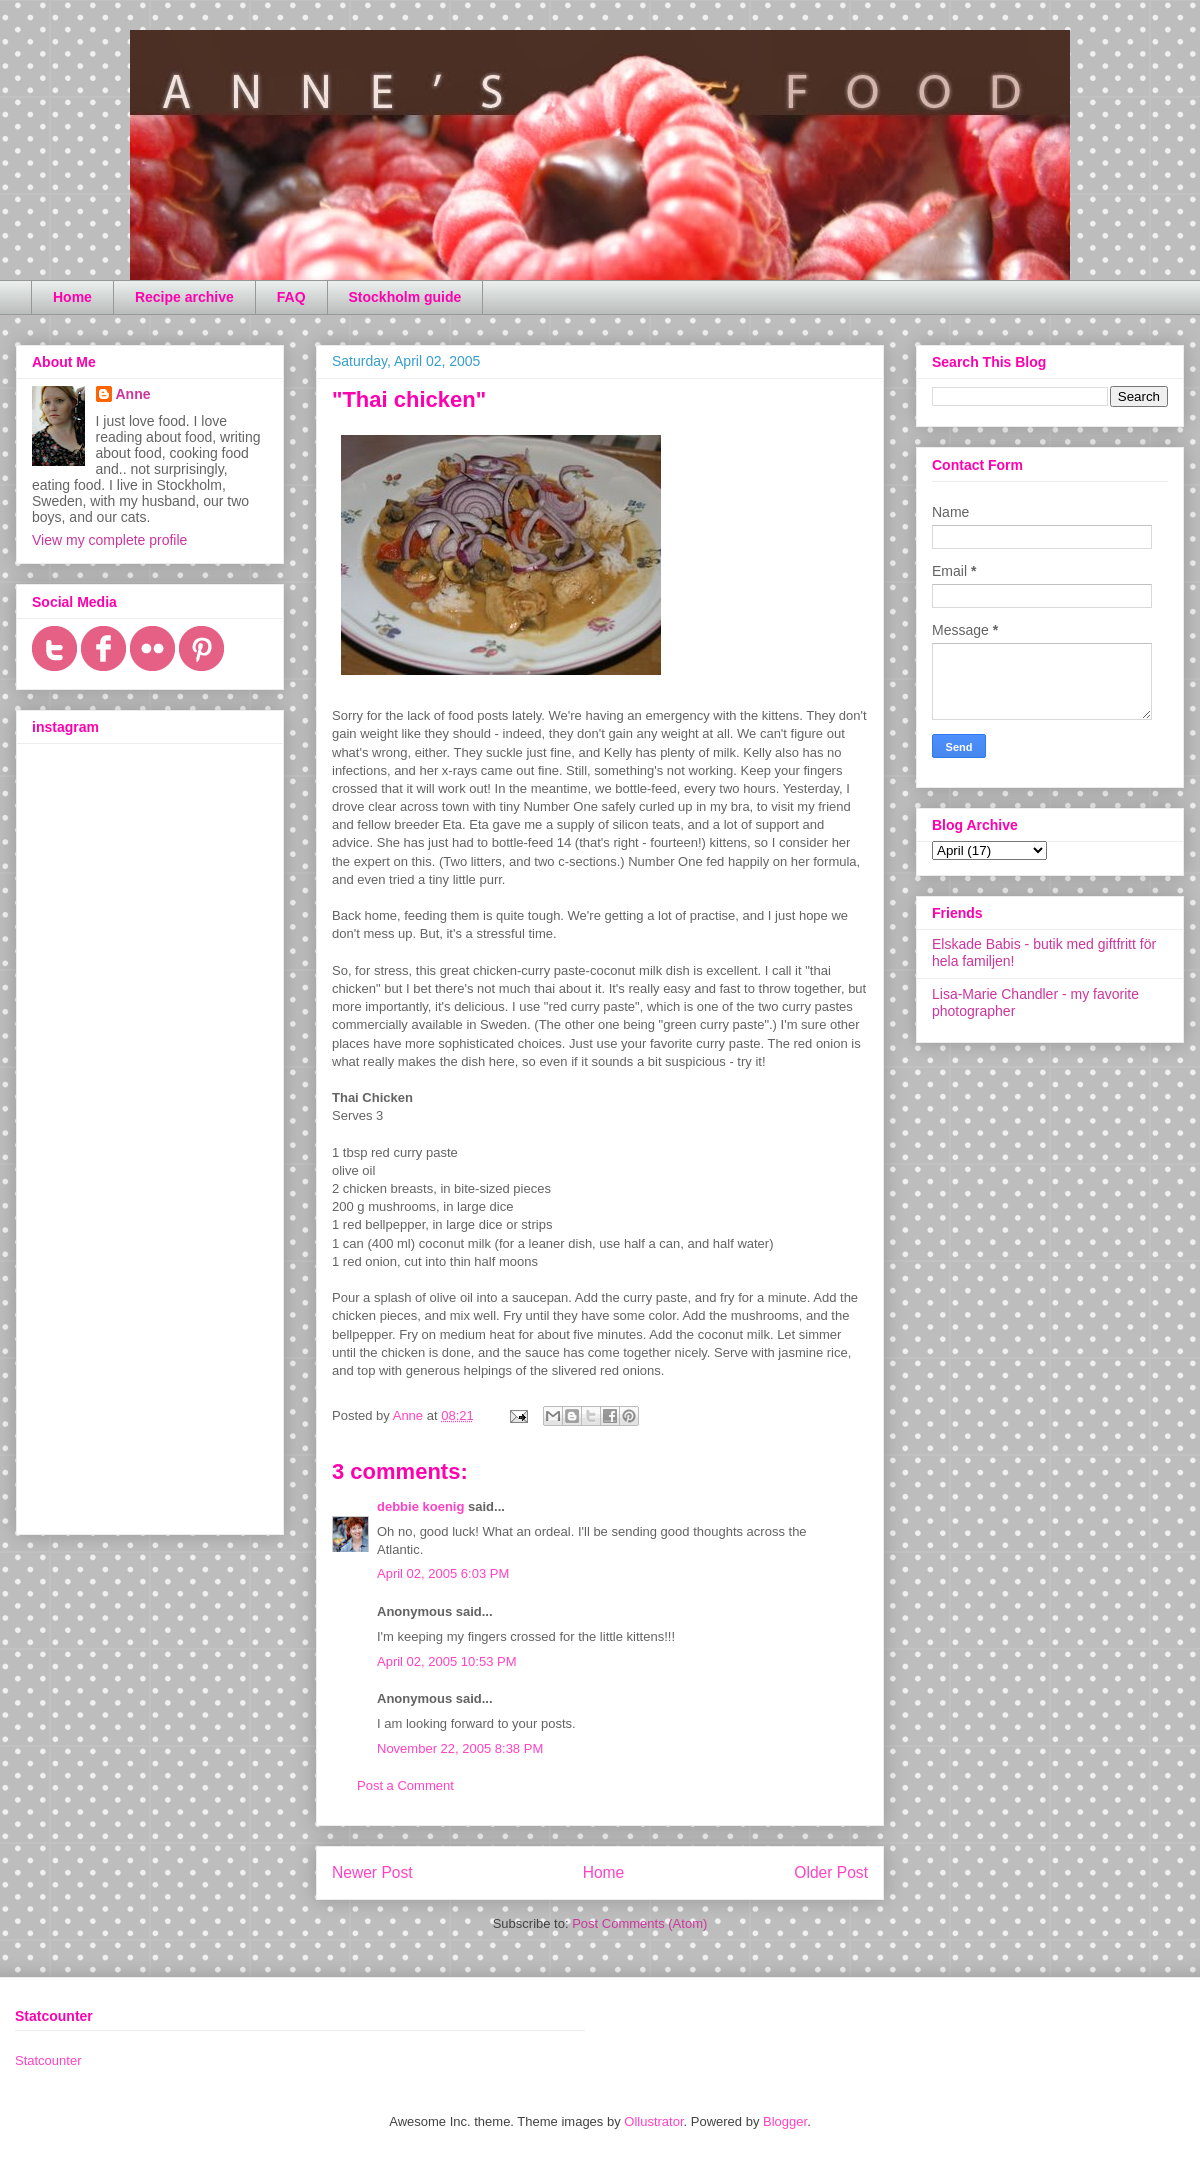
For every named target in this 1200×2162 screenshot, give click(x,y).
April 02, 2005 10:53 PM (446, 1661)
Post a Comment (405, 1785)
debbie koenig (420, 1506)
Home (72, 297)
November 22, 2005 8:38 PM (460, 1748)
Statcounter (48, 2060)
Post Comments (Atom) (639, 1923)
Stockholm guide (405, 297)
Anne (133, 394)
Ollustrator (653, 2121)
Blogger (785, 2121)
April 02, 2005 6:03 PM (443, 1573)
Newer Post (372, 1872)
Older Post (831, 1872)
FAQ (291, 297)
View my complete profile (109, 540)
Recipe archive (184, 297)
